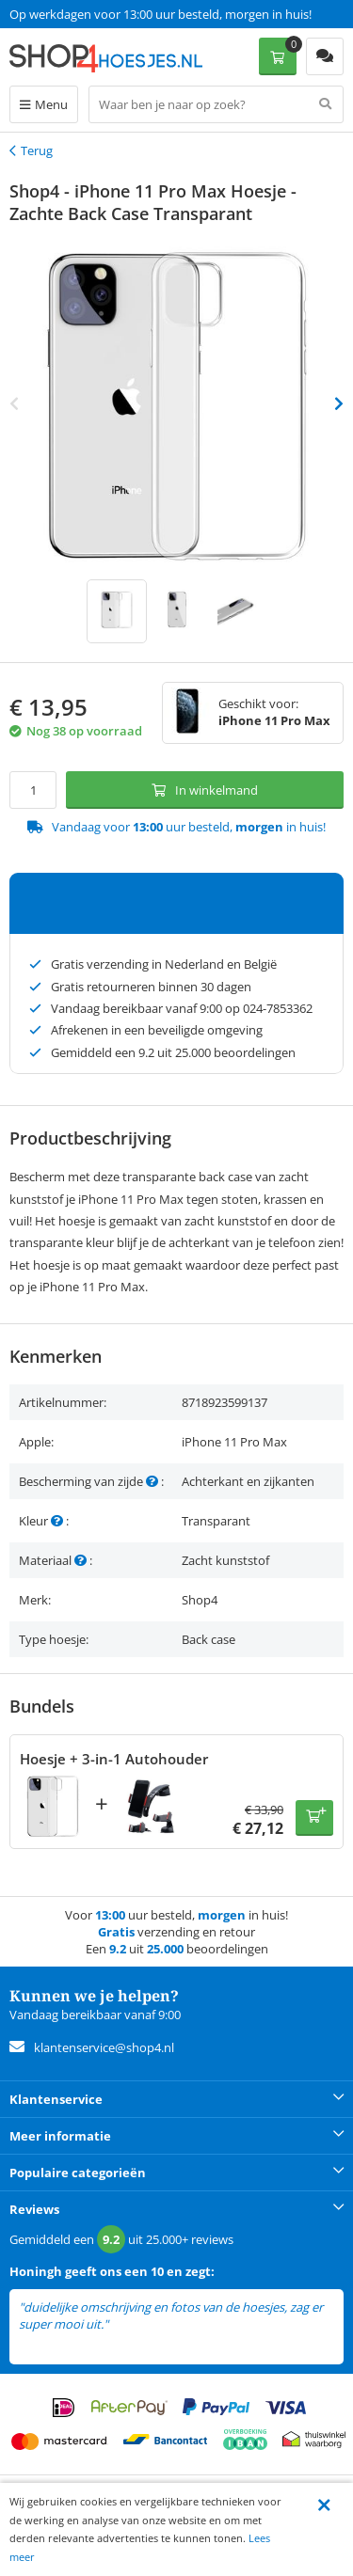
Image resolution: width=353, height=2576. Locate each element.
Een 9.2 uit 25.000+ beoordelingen (103, 14)
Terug (37, 150)
